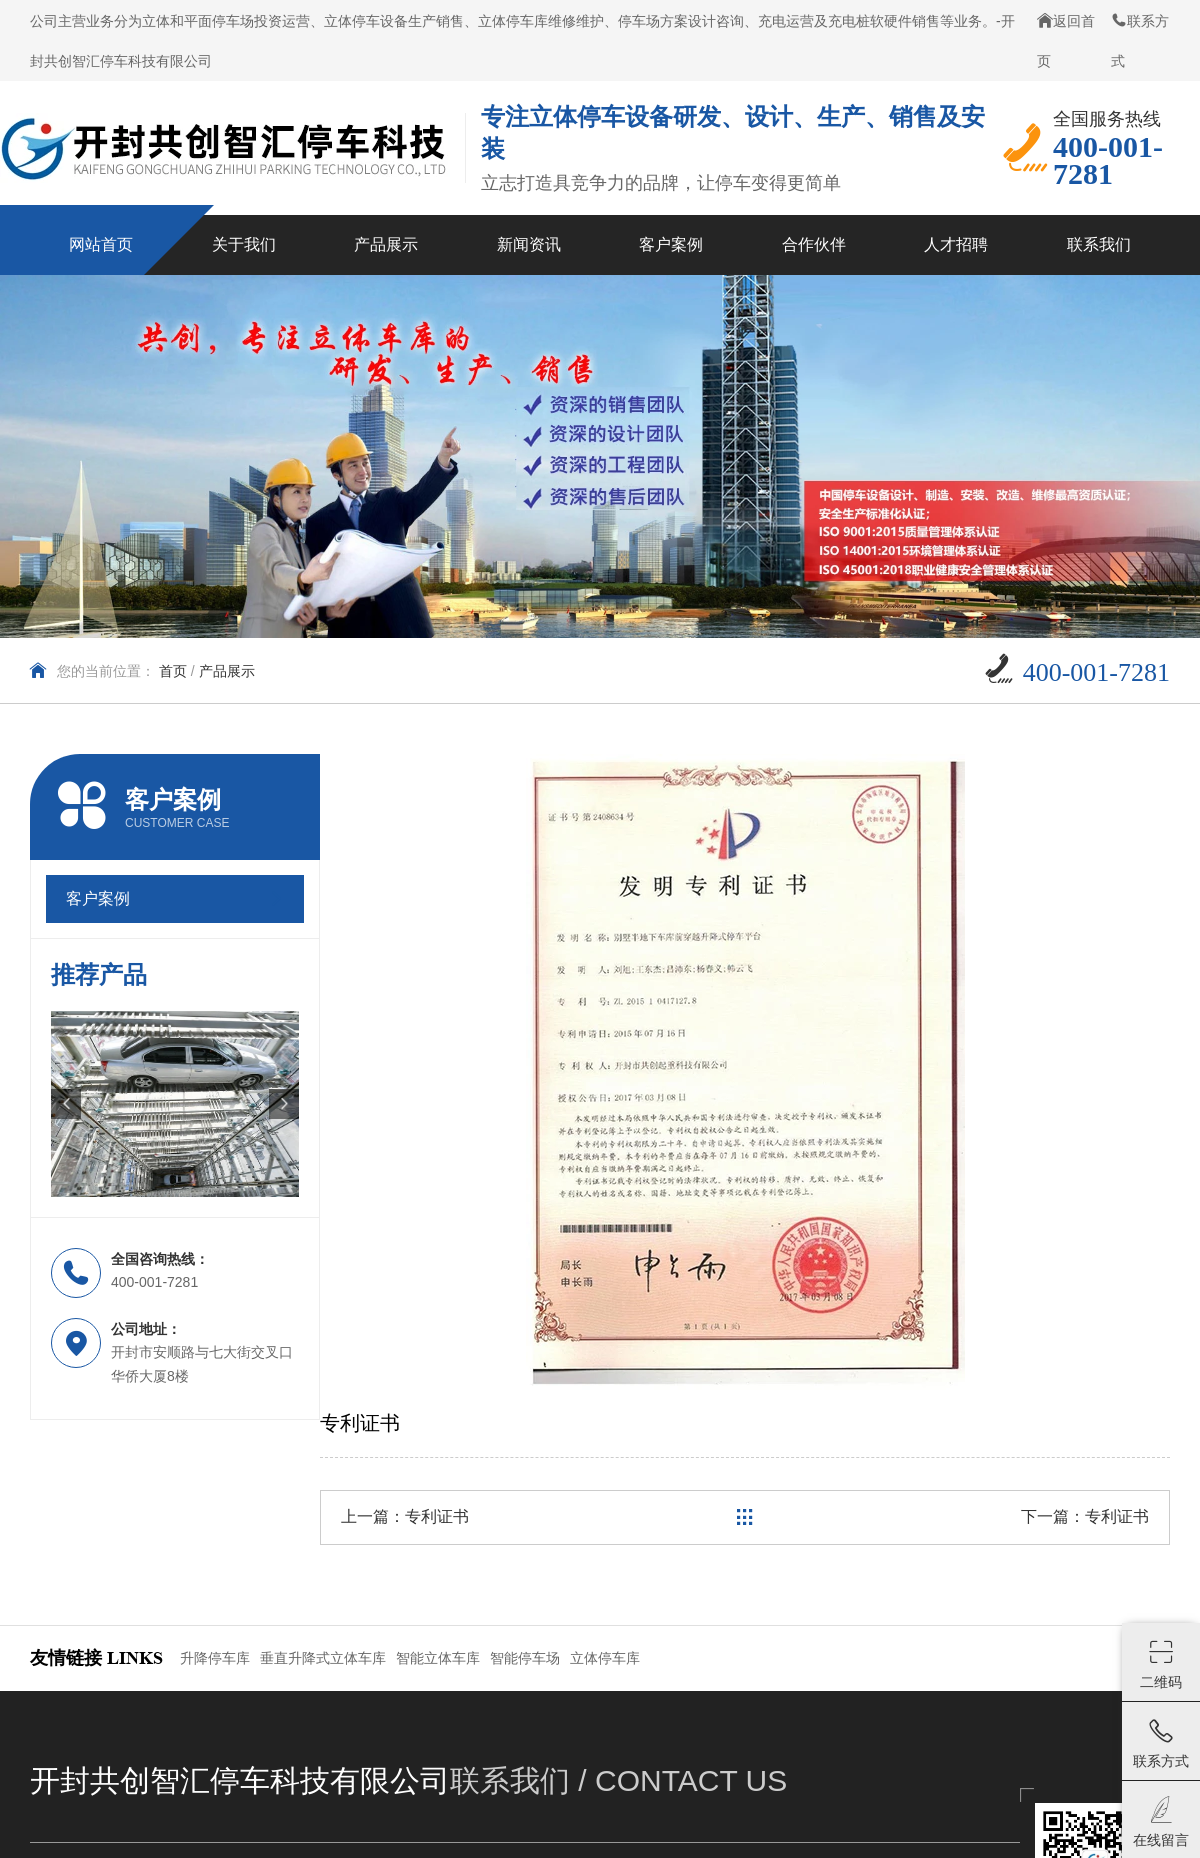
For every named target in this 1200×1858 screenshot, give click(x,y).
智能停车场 (525, 1658)
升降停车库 (215, 1658)
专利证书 (437, 1516)
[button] (66, 1104)
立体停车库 (605, 1658)
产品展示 (227, 671)
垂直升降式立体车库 (323, 1658)
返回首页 (1066, 40)
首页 (173, 671)
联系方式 (1140, 40)
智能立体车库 (438, 1658)
